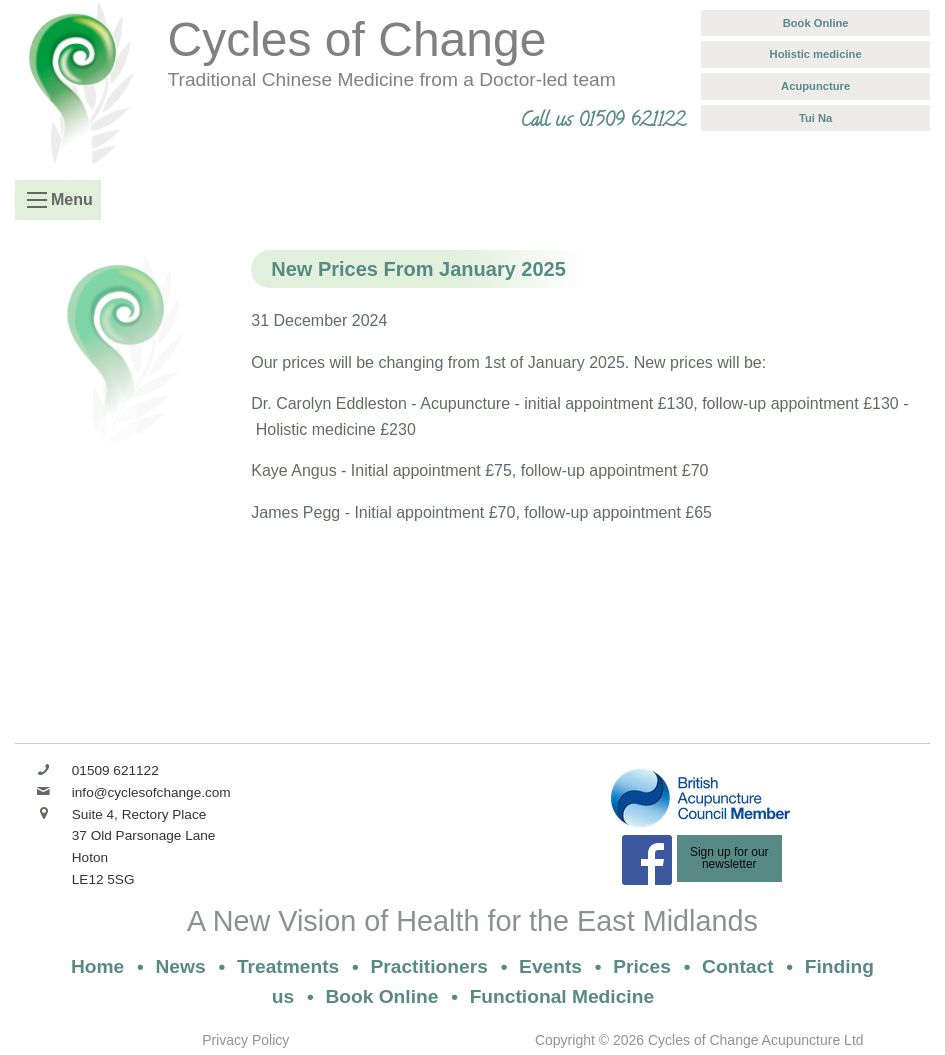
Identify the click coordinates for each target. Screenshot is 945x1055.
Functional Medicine (562, 996)
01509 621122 (115, 770)
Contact (737, 966)
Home (97, 966)
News (181, 966)
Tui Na (815, 118)
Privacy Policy (245, 1040)
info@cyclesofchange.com (151, 792)
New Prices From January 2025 (418, 269)
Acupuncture (815, 86)
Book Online (816, 23)
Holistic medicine (816, 54)
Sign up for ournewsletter (729, 858)
